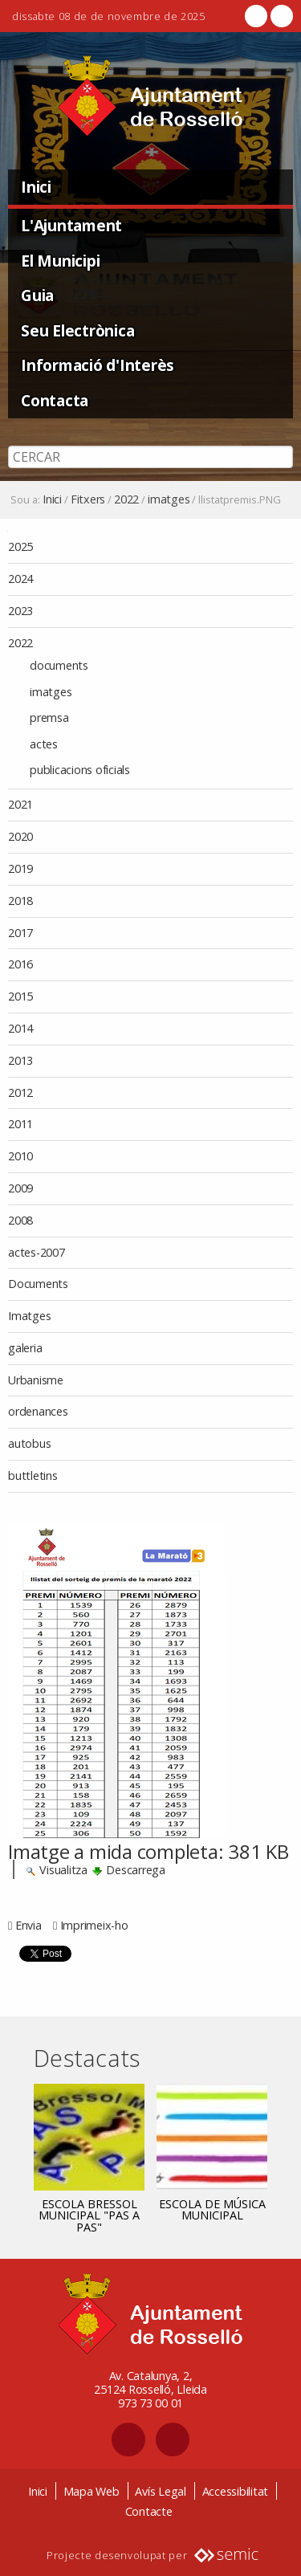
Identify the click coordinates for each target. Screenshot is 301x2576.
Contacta (54, 400)
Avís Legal (160, 2491)
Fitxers (88, 499)
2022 (126, 499)
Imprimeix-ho (94, 1925)
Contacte (149, 2511)
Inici (36, 187)
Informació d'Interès (97, 365)
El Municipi (60, 260)
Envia (28, 1925)
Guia (37, 295)
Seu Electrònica (77, 330)
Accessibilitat (235, 2491)
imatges (168, 499)
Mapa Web (91, 2491)
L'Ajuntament (71, 225)
